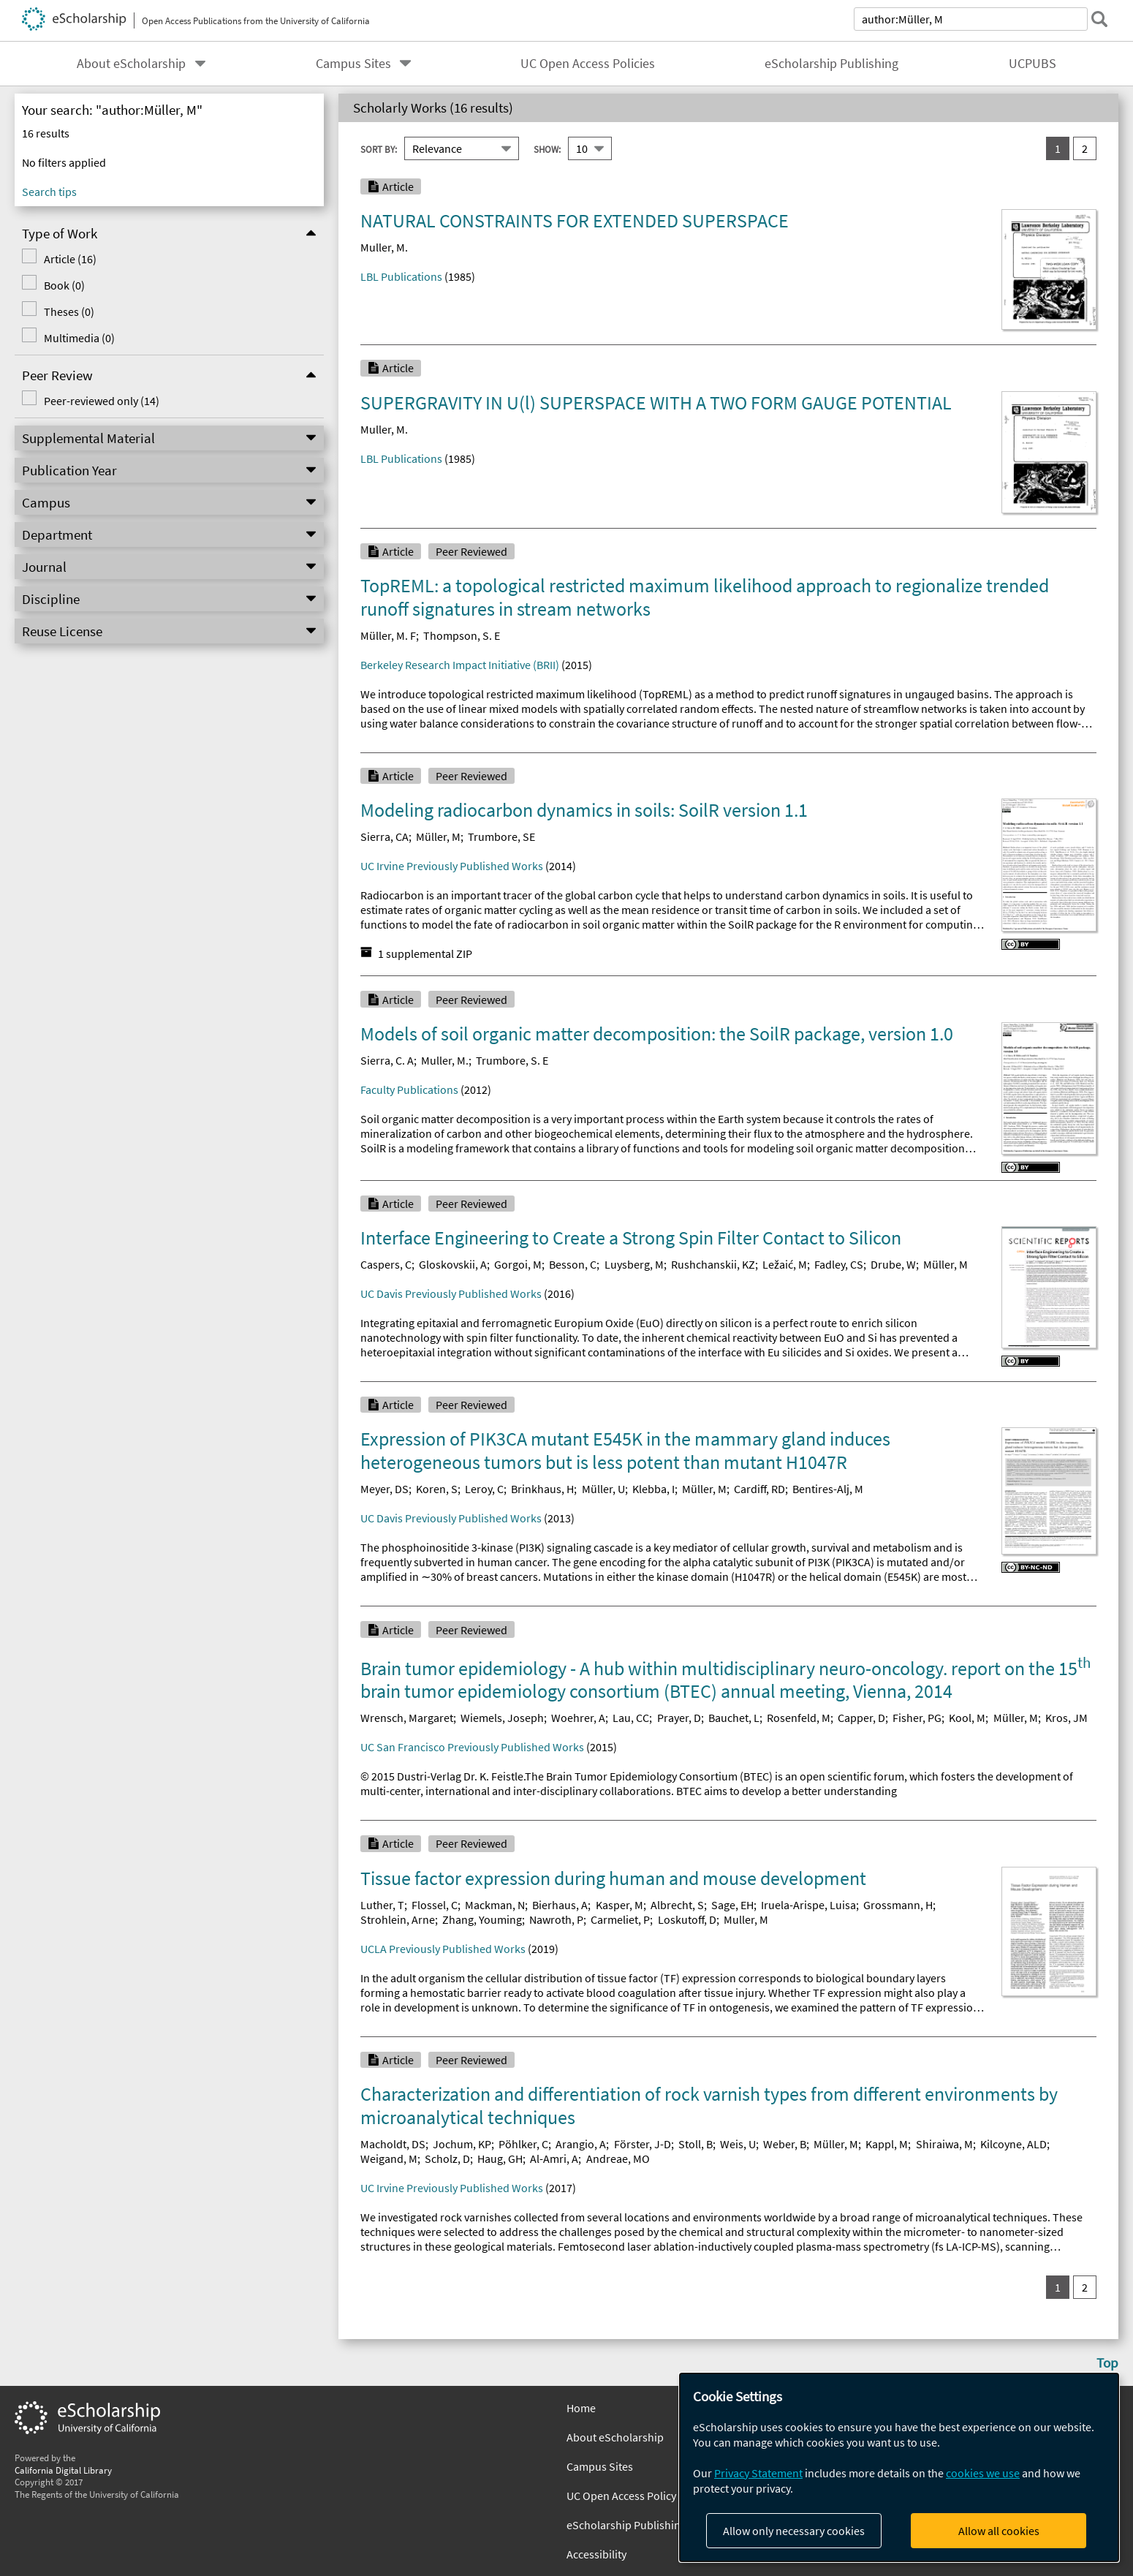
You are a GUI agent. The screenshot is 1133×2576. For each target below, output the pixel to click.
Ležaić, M (784, 1264)
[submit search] (1099, 19)
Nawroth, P (556, 1919)
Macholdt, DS (392, 2144)
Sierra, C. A (387, 1060)
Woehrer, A (578, 1717)
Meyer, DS (384, 1488)
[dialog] (899, 2467)
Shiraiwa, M (944, 2144)
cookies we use (983, 2473)
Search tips (49, 191)
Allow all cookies (998, 2530)
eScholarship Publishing (831, 64)
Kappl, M (886, 2144)
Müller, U (603, 1488)
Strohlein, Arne (397, 1919)
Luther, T (382, 1904)
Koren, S (437, 1488)
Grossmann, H (898, 1904)
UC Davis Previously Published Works (451, 1293)
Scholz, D (447, 2158)
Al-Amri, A (554, 2158)
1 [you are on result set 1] (1058, 148)
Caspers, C (386, 1264)
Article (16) (65, 259)
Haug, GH (500, 2158)
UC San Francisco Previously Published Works (472, 1747)
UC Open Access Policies (587, 64)
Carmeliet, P (620, 1919)
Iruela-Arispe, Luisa (808, 1904)
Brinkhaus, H (542, 1488)
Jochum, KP (462, 2144)
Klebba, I (653, 1488)
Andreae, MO (618, 2158)
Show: (547, 148)
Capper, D (861, 1717)
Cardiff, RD (759, 1488)
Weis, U (738, 2144)
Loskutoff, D (687, 1919)
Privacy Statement (758, 2473)
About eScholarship (131, 64)
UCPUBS (1032, 64)
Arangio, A (581, 2144)
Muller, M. (384, 247)
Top (1107, 2362)
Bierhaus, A (560, 1904)
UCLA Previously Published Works (443, 1948)
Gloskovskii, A (453, 1264)
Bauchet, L (733, 1717)
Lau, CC (631, 1717)
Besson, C (572, 1264)
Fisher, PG (917, 1717)
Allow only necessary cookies (794, 2530)
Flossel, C (435, 1904)
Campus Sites (353, 64)
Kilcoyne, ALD (1013, 2144)
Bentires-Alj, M (827, 1488)
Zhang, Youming (482, 1919)
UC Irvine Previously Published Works (451, 865)
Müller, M (438, 836)
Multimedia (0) (74, 338)
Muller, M (746, 1919)
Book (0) (59, 285)
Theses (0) (64, 311)
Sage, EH (732, 1904)
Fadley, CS (838, 1264)
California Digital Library (63, 2470)
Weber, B (784, 2144)
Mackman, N (495, 1904)
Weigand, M (388, 2158)
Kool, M (967, 1717)
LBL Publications (401, 276)
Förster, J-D (642, 2144)
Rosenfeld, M (798, 1717)
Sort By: (378, 148)
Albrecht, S (677, 1904)
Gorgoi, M (518, 1264)
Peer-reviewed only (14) (96, 400)
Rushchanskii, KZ (713, 1264)
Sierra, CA (384, 836)
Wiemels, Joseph (502, 1717)
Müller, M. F (388, 635)
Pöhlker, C (523, 2144)
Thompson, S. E (461, 635)
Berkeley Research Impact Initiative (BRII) (459, 664)
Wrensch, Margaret (406, 1717)
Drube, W (893, 1264)
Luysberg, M (634, 1264)
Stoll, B (695, 2144)
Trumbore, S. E (512, 1060)
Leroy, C (484, 1488)
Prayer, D (679, 1717)
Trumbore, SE (501, 836)
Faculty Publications (409, 1089)
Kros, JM (1066, 1717)
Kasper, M (619, 1904)
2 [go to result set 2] (1085, 148)
